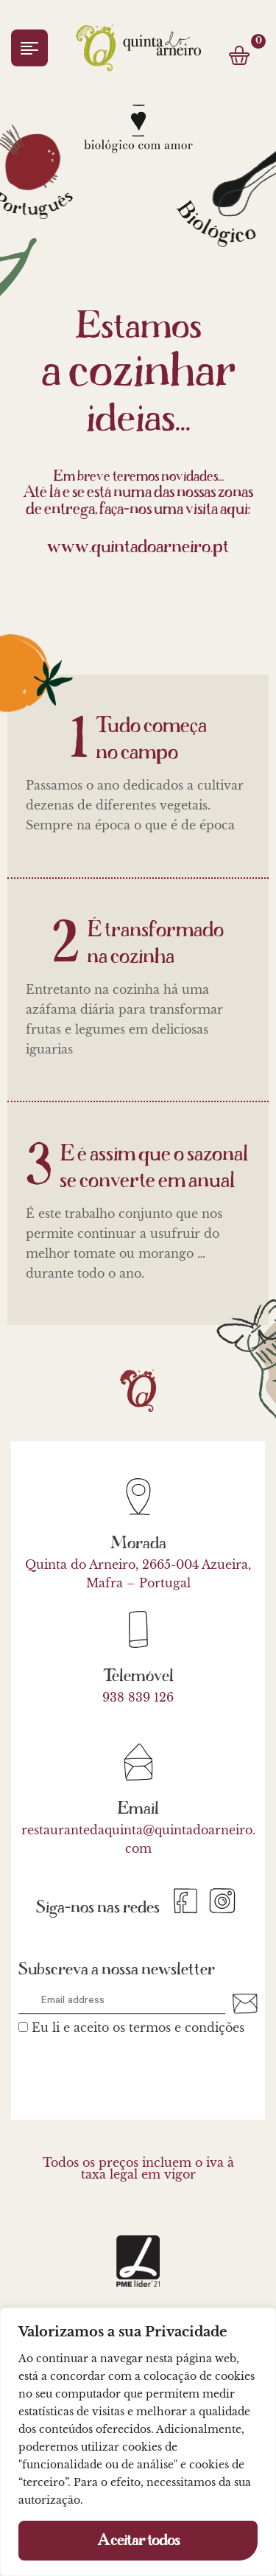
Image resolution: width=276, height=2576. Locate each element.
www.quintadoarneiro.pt (138, 546)
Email (138, 1808)
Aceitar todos (138, 2540)
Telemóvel (138, 1675)
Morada (138, 1543)
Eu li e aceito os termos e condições (138, 2027)
